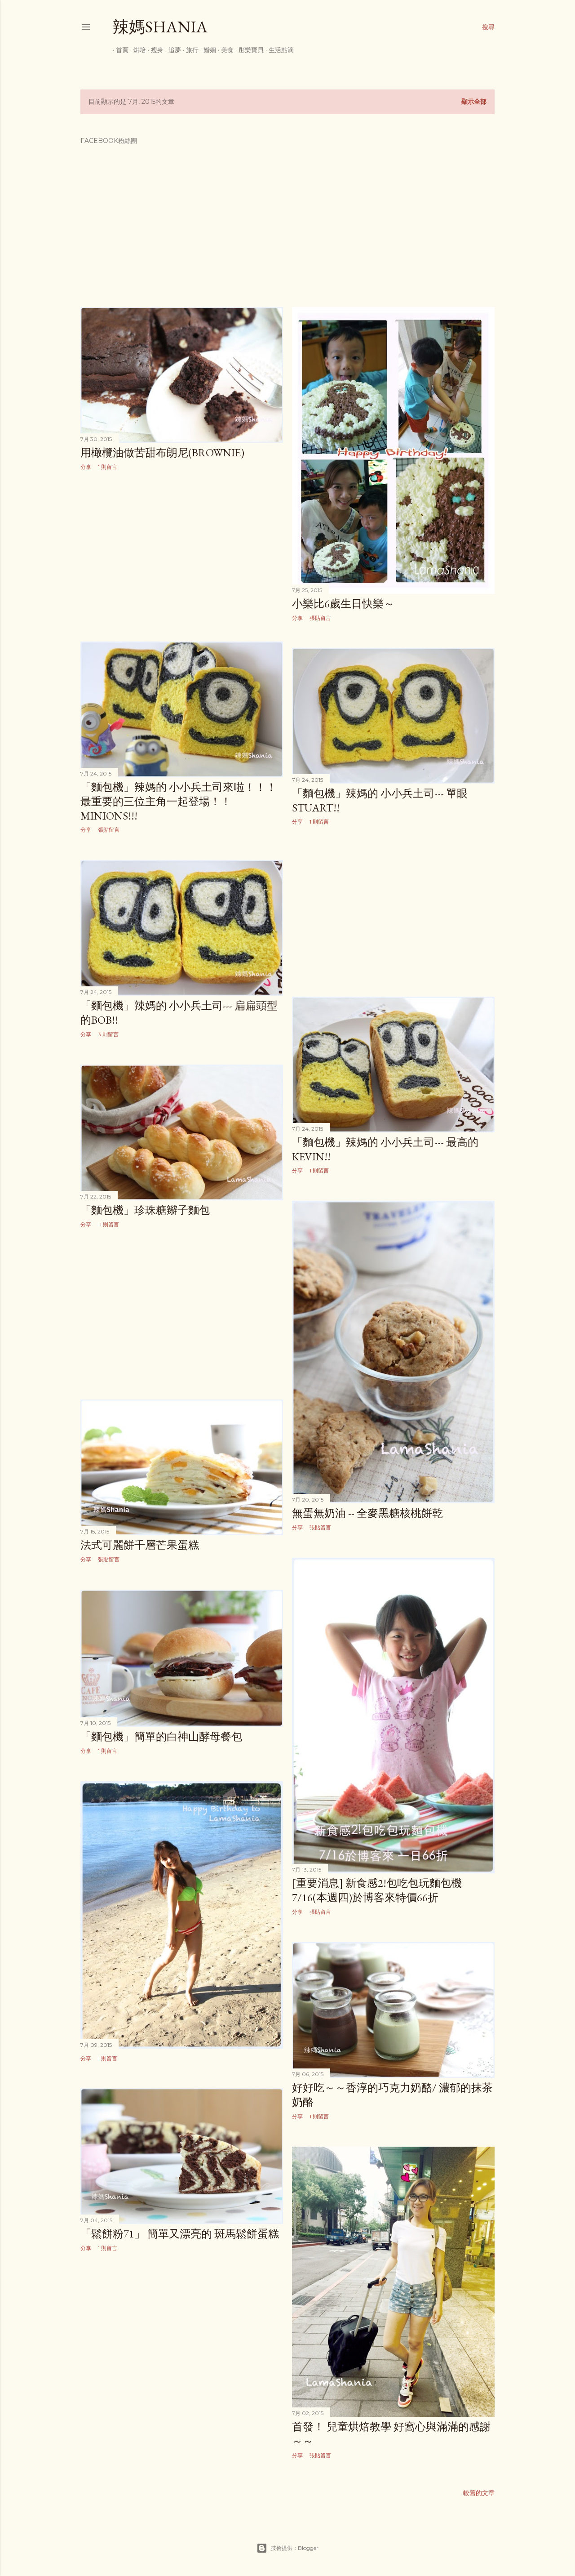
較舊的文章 (479, 2493)
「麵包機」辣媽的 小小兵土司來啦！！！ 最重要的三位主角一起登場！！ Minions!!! (178, 801)
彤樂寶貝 (248, 50)
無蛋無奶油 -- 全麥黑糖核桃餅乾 (367, 1513)
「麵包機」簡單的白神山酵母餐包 (161, 1736)
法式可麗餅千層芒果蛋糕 (139, 1545)
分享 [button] (85, 467)
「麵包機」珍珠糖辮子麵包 (145, 1210)
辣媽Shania (160, 26)
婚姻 (206, 50)
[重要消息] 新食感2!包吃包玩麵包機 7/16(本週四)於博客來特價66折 (377, 1890)
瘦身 (154, 50)
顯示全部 (474, 102)
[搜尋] (488, 27)
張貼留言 (320, 618)
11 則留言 (108, 1224)
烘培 (136, 50)
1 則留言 (107, 467)
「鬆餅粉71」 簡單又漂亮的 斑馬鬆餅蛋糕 (179, 2234)
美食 (224, 50)
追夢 (171, 50)
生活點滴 (278, 50)
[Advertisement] (181, 556)
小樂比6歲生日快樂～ (343, 604)
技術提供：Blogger (287, 2548)
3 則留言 (108, 1034)
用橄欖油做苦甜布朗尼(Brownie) (162, 452)
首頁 (119, 50)
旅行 (189, 50)
